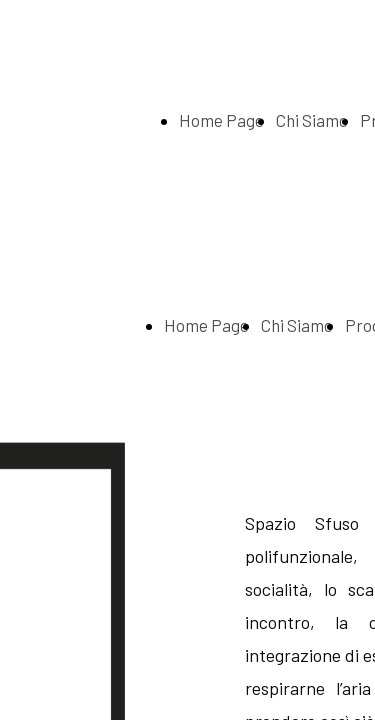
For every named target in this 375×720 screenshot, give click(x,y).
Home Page (221, 120)
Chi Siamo (312, 120)
